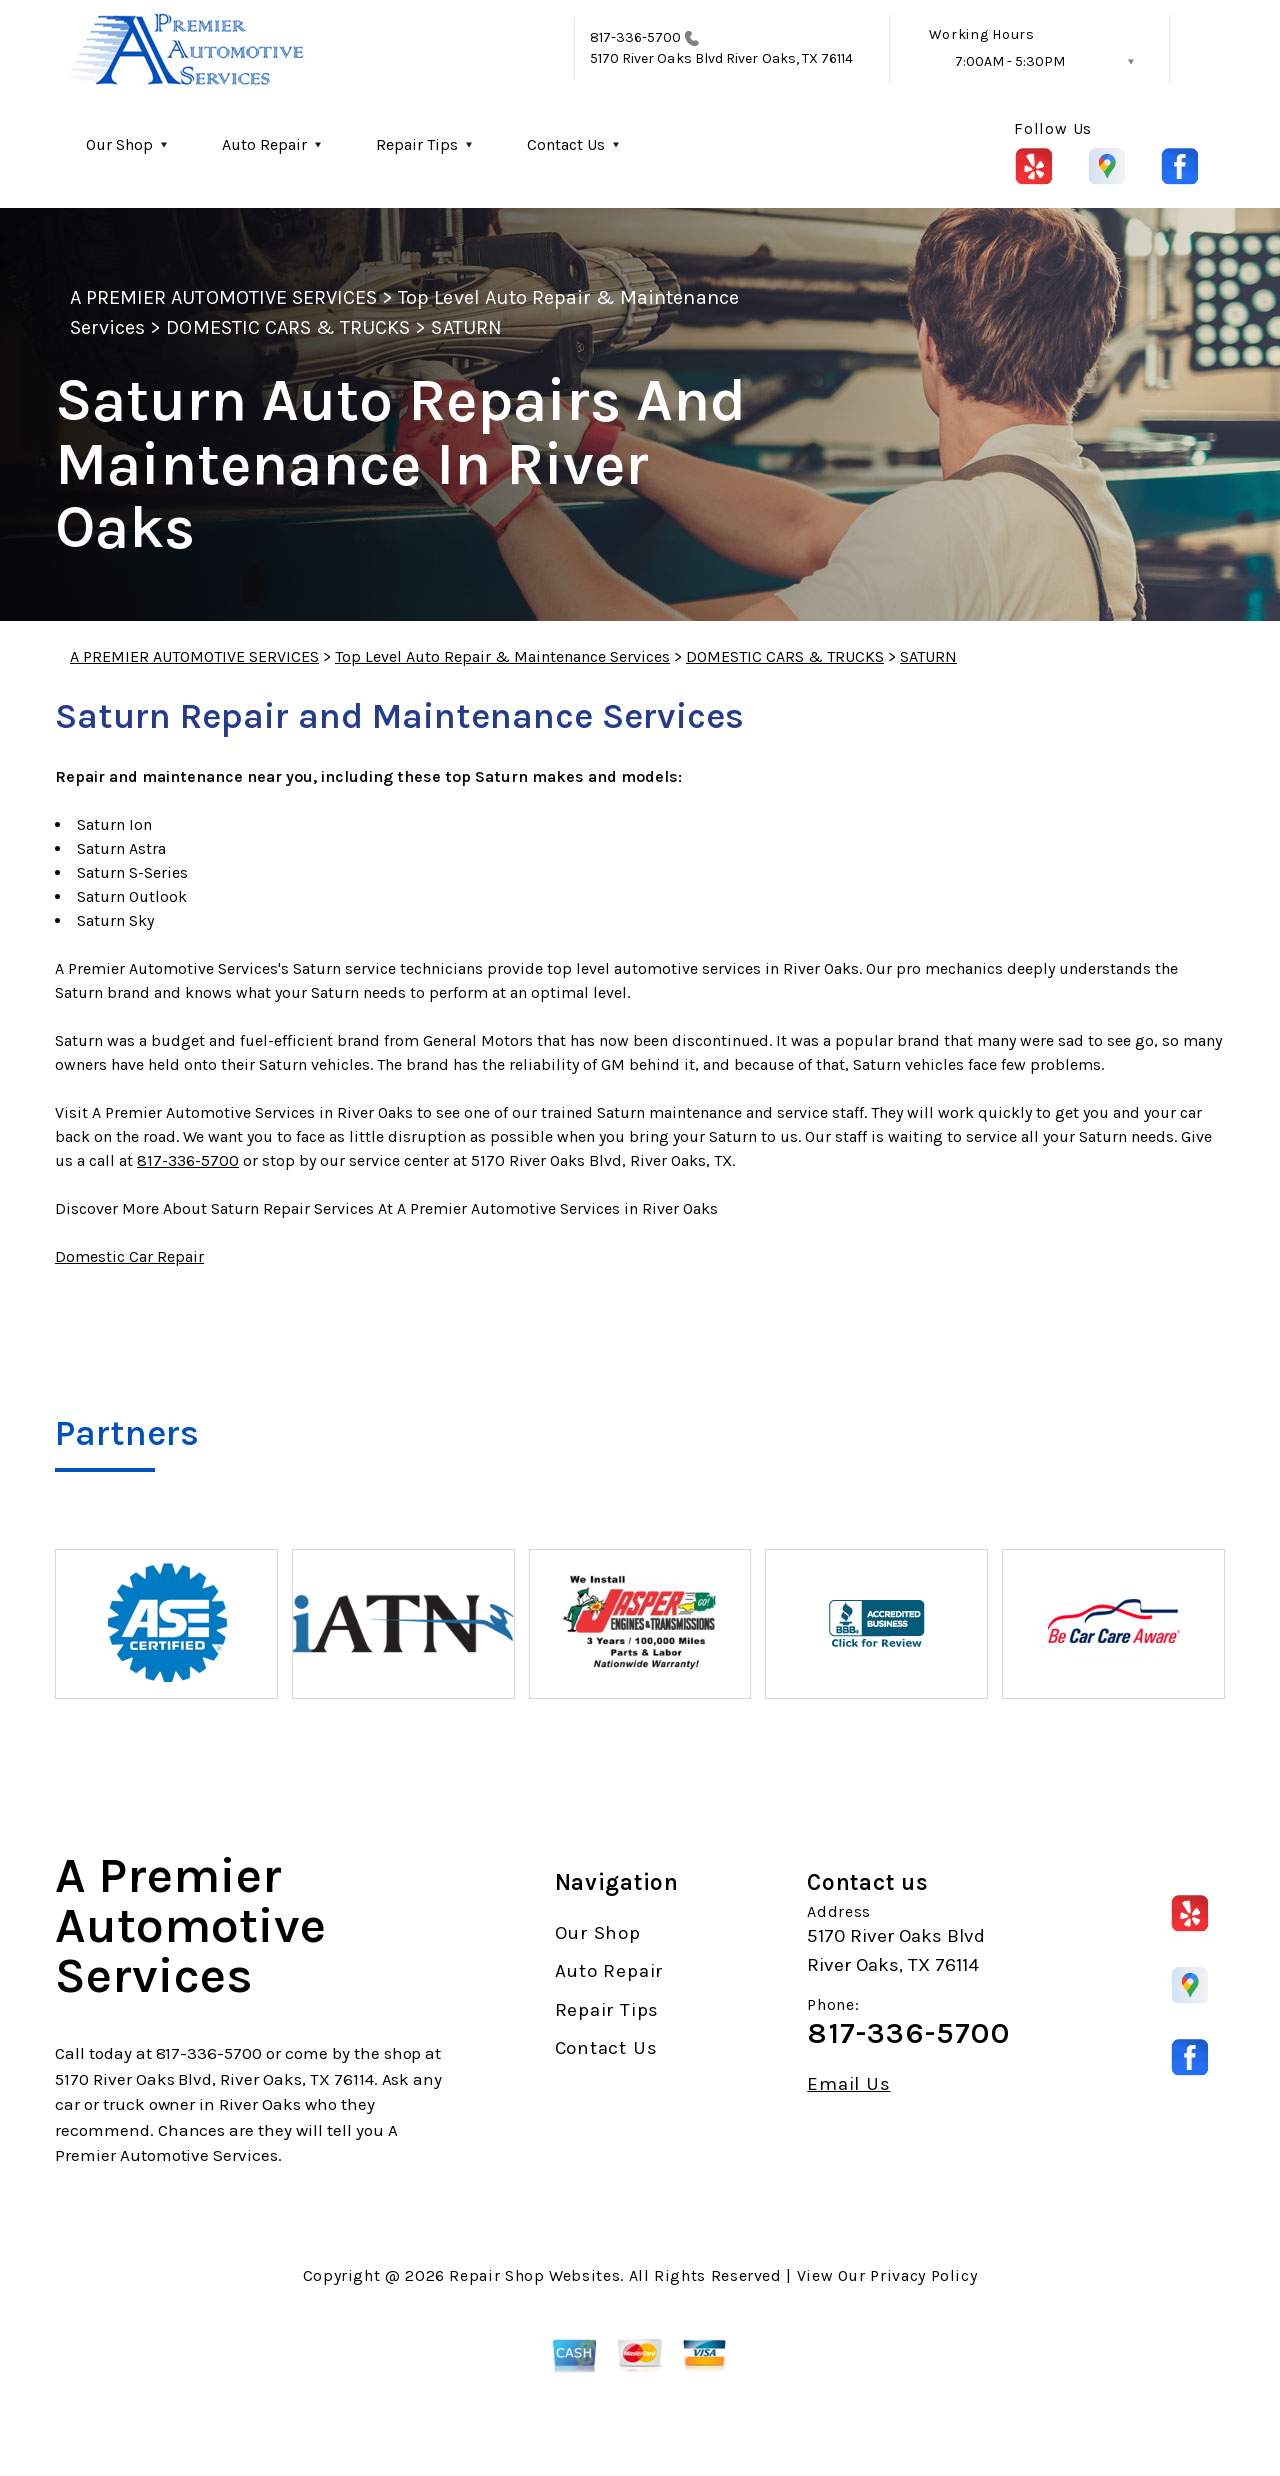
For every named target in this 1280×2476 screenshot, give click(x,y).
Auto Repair (264, 144)
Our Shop (119, 144)
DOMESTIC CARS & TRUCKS (288, 327)
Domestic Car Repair (129, 1256)
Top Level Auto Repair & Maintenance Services (502, 656)
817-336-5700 (636, 37)
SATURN (466, 327)
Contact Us (566, 144)
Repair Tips (417, 144)
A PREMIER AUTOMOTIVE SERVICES (223, 297)
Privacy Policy (923, 2275)
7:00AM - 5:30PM (1010, 61)
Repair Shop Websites (534, 2275)
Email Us (848, 2084)
